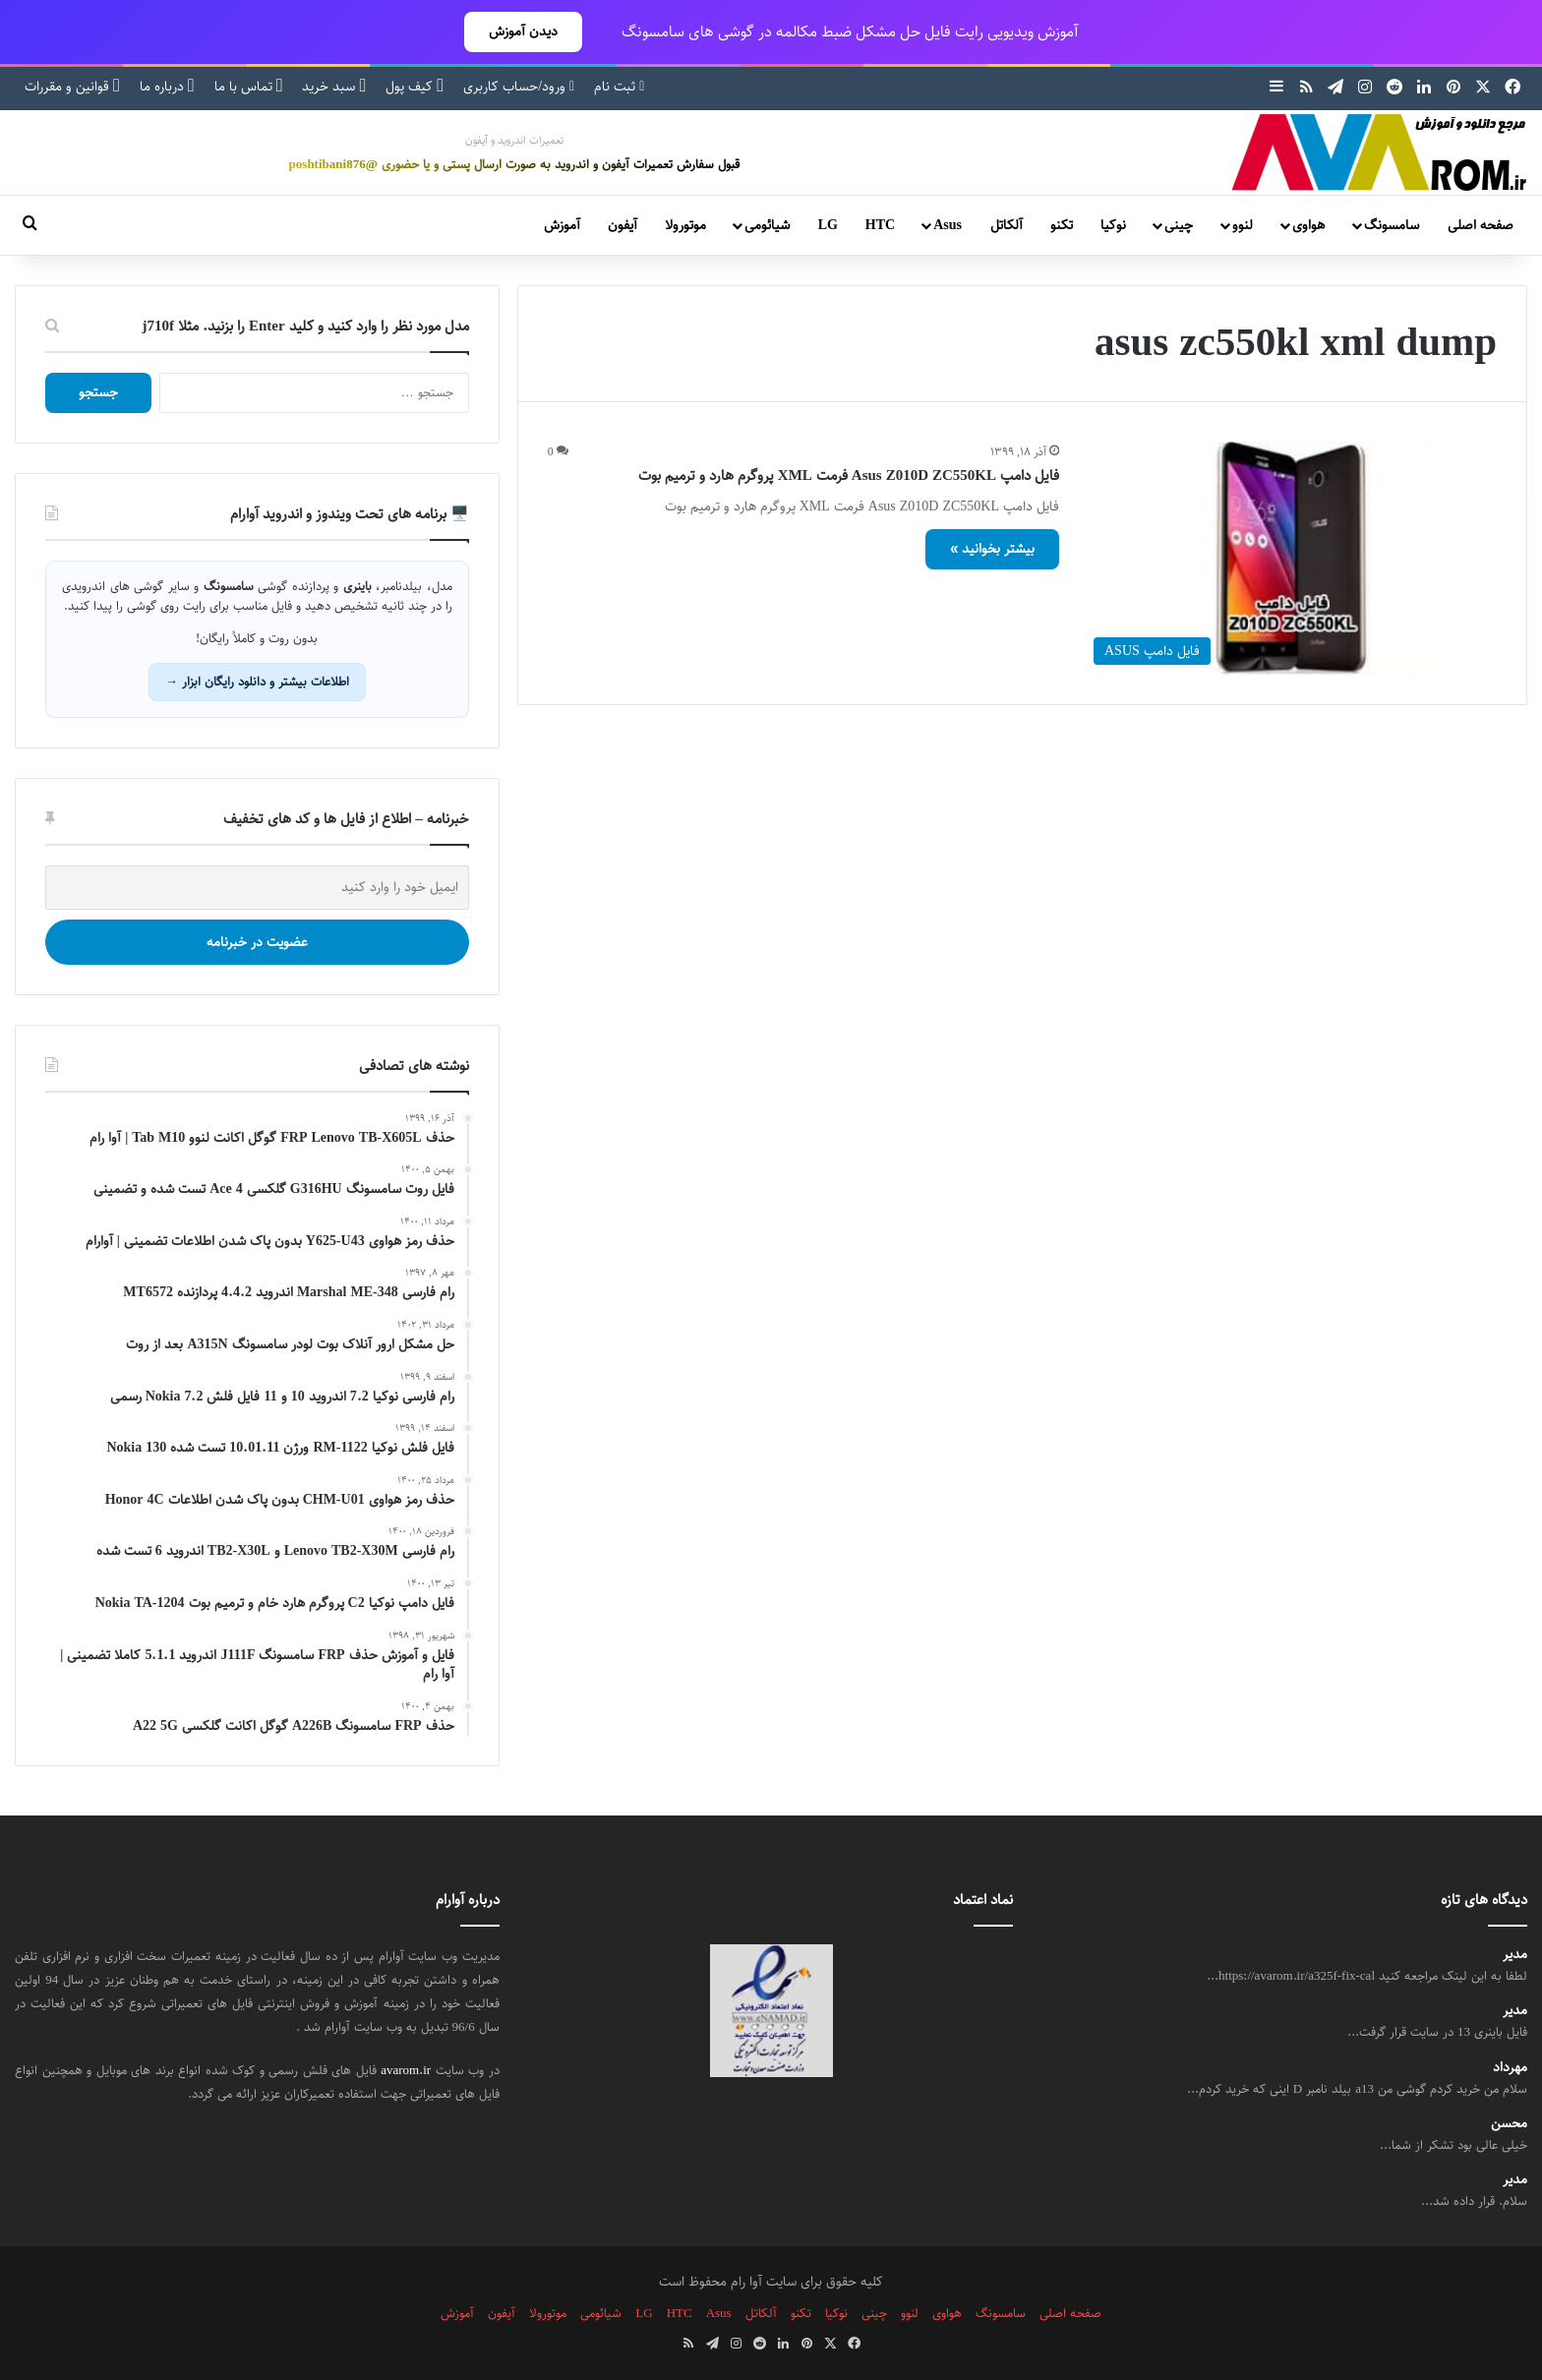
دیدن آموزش (523, 31)
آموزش (562, 225)
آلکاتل (1006, 225)
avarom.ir (406, 2070)
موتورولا (685, 225)
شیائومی (767, 225)
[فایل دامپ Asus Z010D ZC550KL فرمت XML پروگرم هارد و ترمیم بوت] (1290, 558)
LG (828, 225)
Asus (947, 225)
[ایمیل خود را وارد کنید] (257, 887)
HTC (880, 225)
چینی (1178, 225)
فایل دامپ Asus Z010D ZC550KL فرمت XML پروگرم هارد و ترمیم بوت (848, 475)
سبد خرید (334, 86)
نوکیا (1113, 225)
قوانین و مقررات (72, 86)
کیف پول (415, 86)
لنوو (1242, 225)
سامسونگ (1391, 225)
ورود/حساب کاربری (518, 86)
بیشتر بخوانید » (992, 549)
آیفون (622, 225)
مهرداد (1510, 2067)
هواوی (1308, 225)
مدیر (1515, 1954)
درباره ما (167, 86)
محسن (1509, 2123)
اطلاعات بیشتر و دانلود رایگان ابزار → (257, 681)
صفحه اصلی (1480, 225)
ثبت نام (619, 86)
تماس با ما (248, 86)
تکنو (1061, 225)
